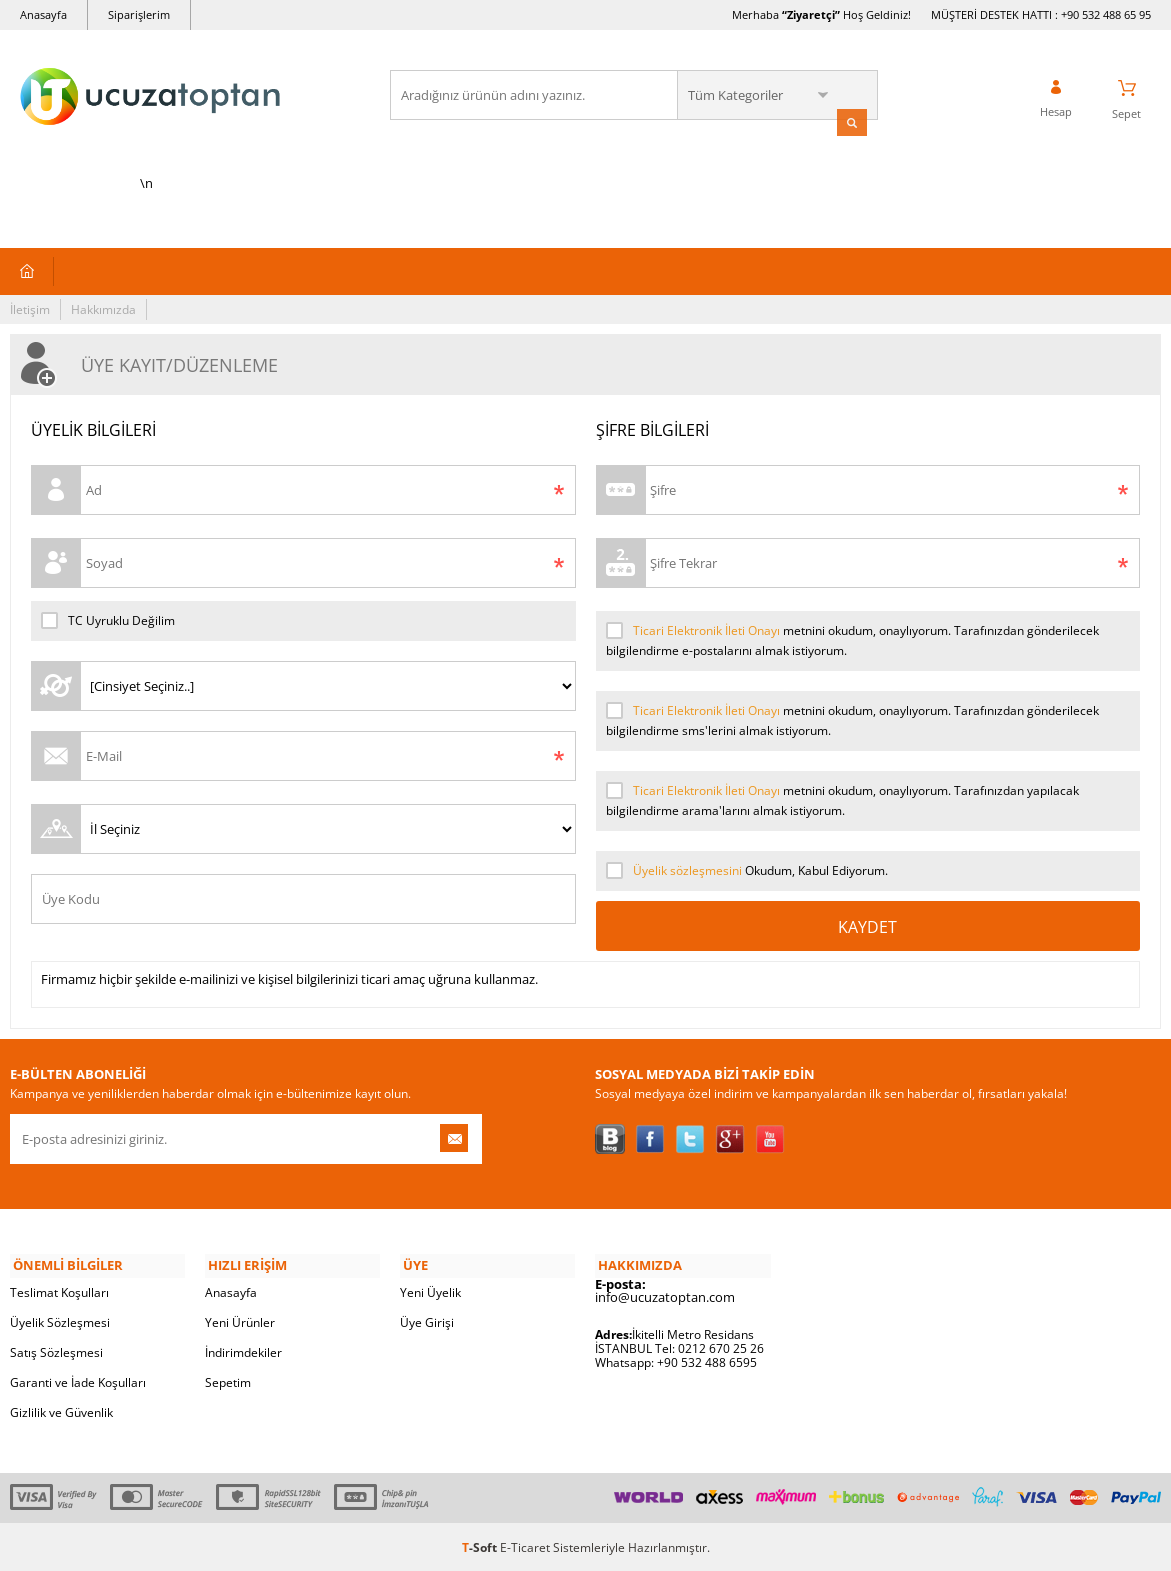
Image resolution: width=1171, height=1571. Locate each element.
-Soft (481, 1545)
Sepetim (228, 1380)
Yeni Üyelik (430, 1290)
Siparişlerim (139, 14)
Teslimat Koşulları (59, 1290)
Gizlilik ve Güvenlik (61, 1410)
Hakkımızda (103, 311)
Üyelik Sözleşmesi (60, 1320)
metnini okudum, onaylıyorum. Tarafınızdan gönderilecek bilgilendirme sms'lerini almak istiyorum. (852, 722)
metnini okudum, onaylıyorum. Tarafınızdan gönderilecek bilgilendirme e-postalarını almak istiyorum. (852, 642)
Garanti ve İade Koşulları (78, 1380)
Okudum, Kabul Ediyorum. (747, 873)
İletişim (30, 311)
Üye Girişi (427, 1320)
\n (146, 122)
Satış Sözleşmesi (56, 1350)
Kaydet (867, 929)
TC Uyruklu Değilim (108, 623)
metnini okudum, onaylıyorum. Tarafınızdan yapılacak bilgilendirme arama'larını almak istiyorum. (842, 802)
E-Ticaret (525, 1545)
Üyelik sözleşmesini (687, 872)
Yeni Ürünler (240, 1320)
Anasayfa (43, 14)
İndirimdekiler (243, 1350)
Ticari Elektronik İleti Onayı (706, 632)
